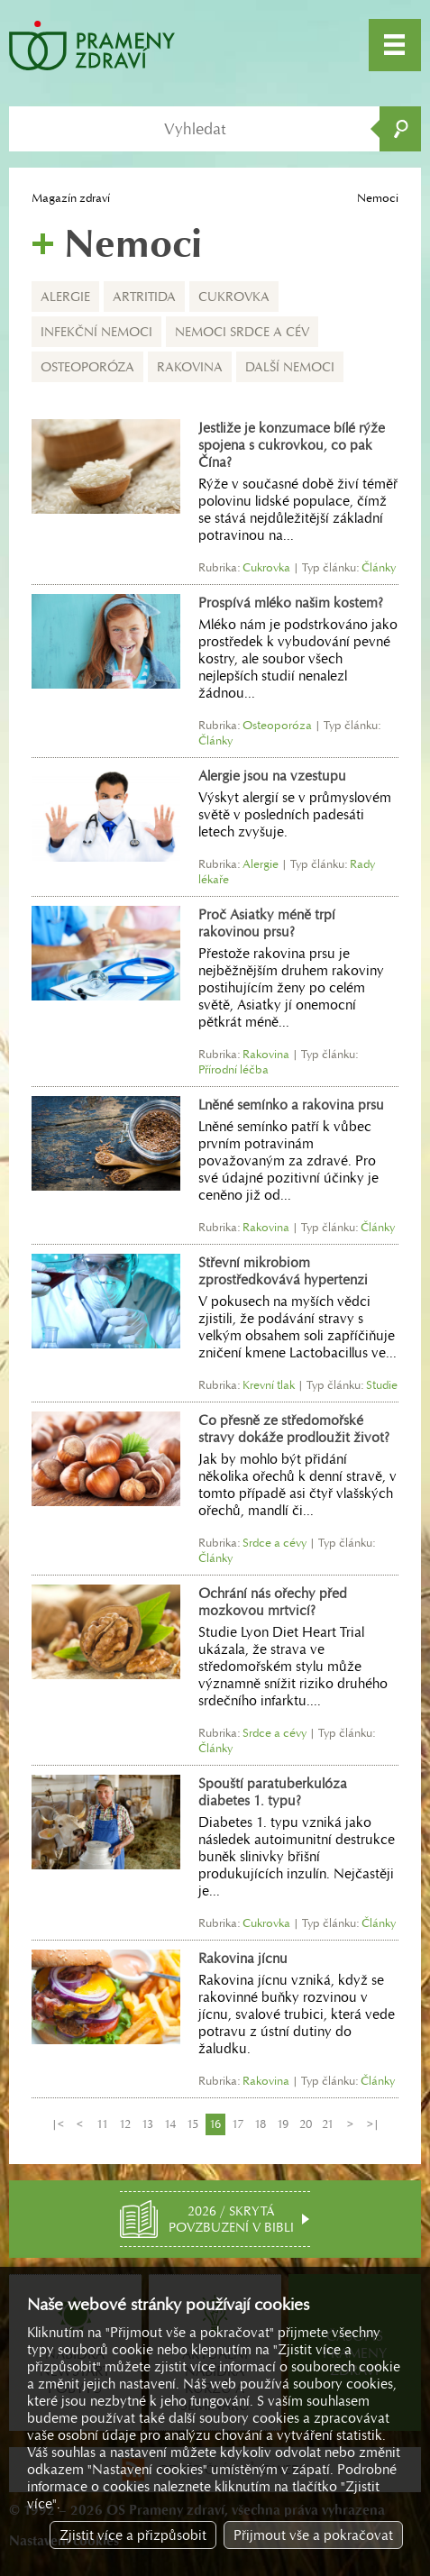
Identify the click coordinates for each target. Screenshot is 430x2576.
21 (328, 2124)
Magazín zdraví (71, 198)
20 (305, 2124)
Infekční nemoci (96, 332)
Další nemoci (289, 367)
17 (237, 2124)
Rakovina (190, 367)
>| (373, 2124)
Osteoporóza (87, 367)
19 (282, 2124)
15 (192, 2124)
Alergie (65, 296)
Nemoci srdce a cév (242, 332)
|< (57, 2124)
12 (125, 2124)
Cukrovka (234, 296)
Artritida (144, 296)
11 (102, 2124)
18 (260, 2124)
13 (147, 2124)
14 (170, 2124)
